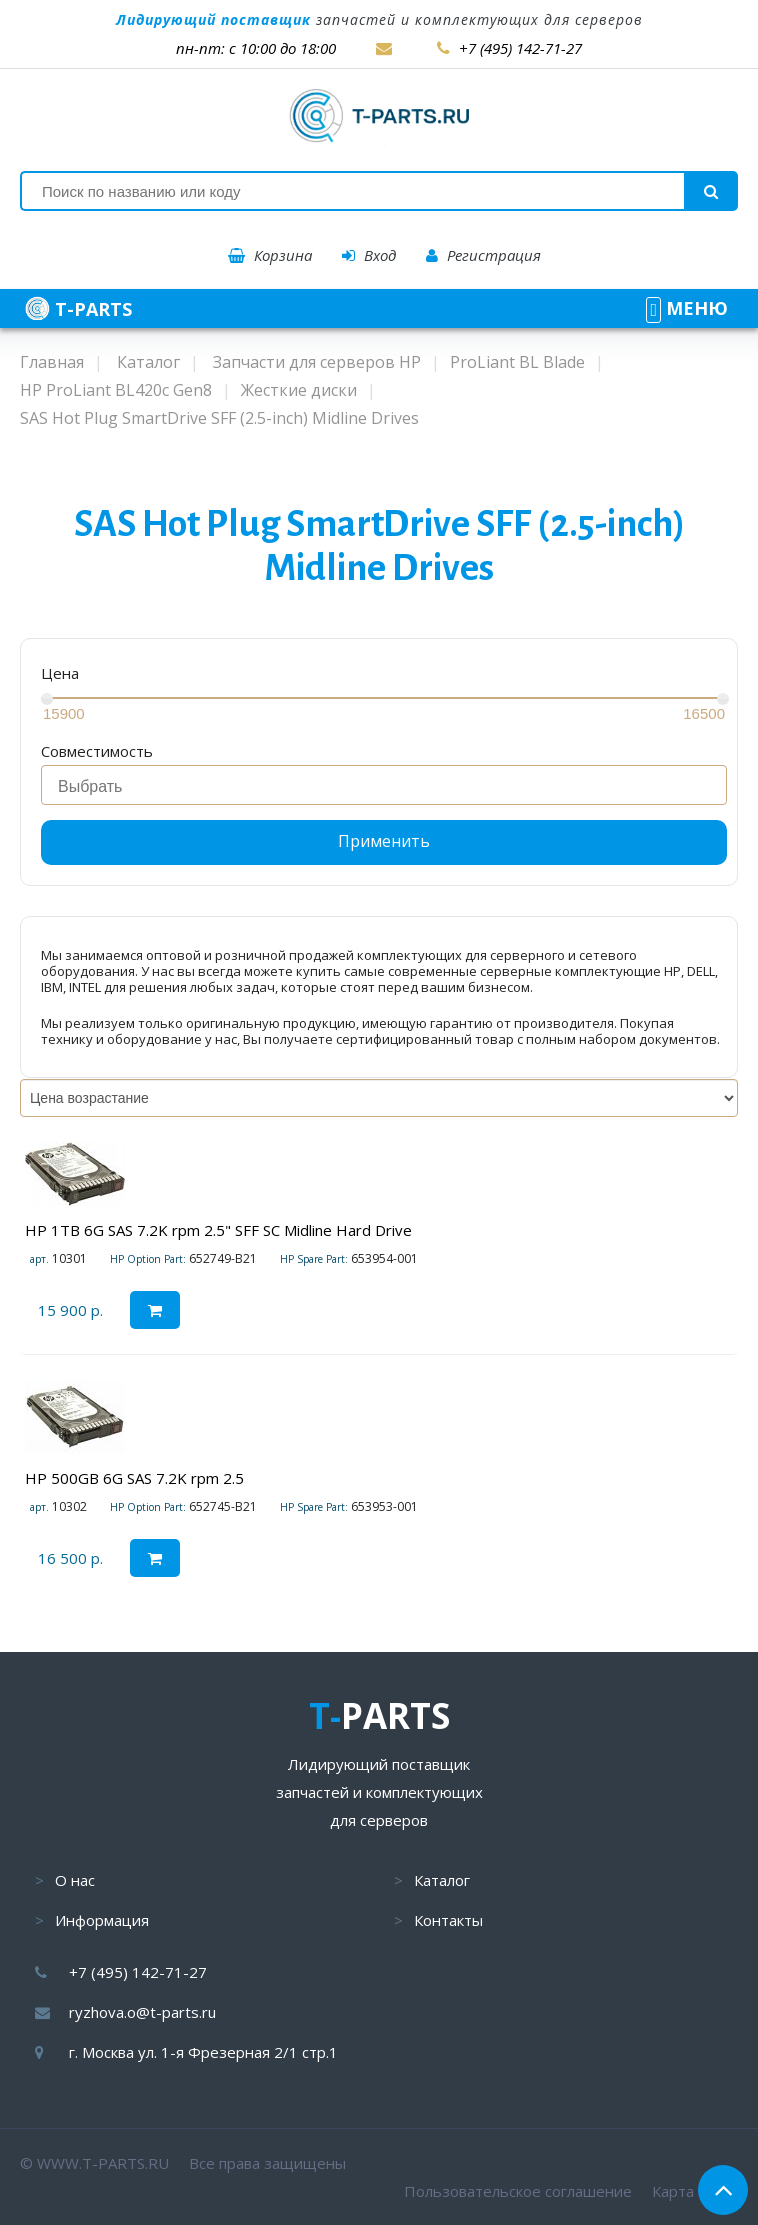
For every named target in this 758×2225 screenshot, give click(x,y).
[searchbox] (389, 787)
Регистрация (483, 255)
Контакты (448, 1920)
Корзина (270, 255)
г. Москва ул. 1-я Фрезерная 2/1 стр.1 (203, 2052)
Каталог (442, 1880)
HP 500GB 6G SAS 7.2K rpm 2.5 (134, 1478)
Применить (384, 841)
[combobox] (384, 785)
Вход (369, 255)
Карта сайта (695, 2191)
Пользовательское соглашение (518, 2191)
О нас (75, 1880)
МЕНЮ (687, 308)
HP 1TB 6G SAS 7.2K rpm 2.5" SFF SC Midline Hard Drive (218, 1230)
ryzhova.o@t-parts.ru (142, 2012)
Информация (102, 1920)
